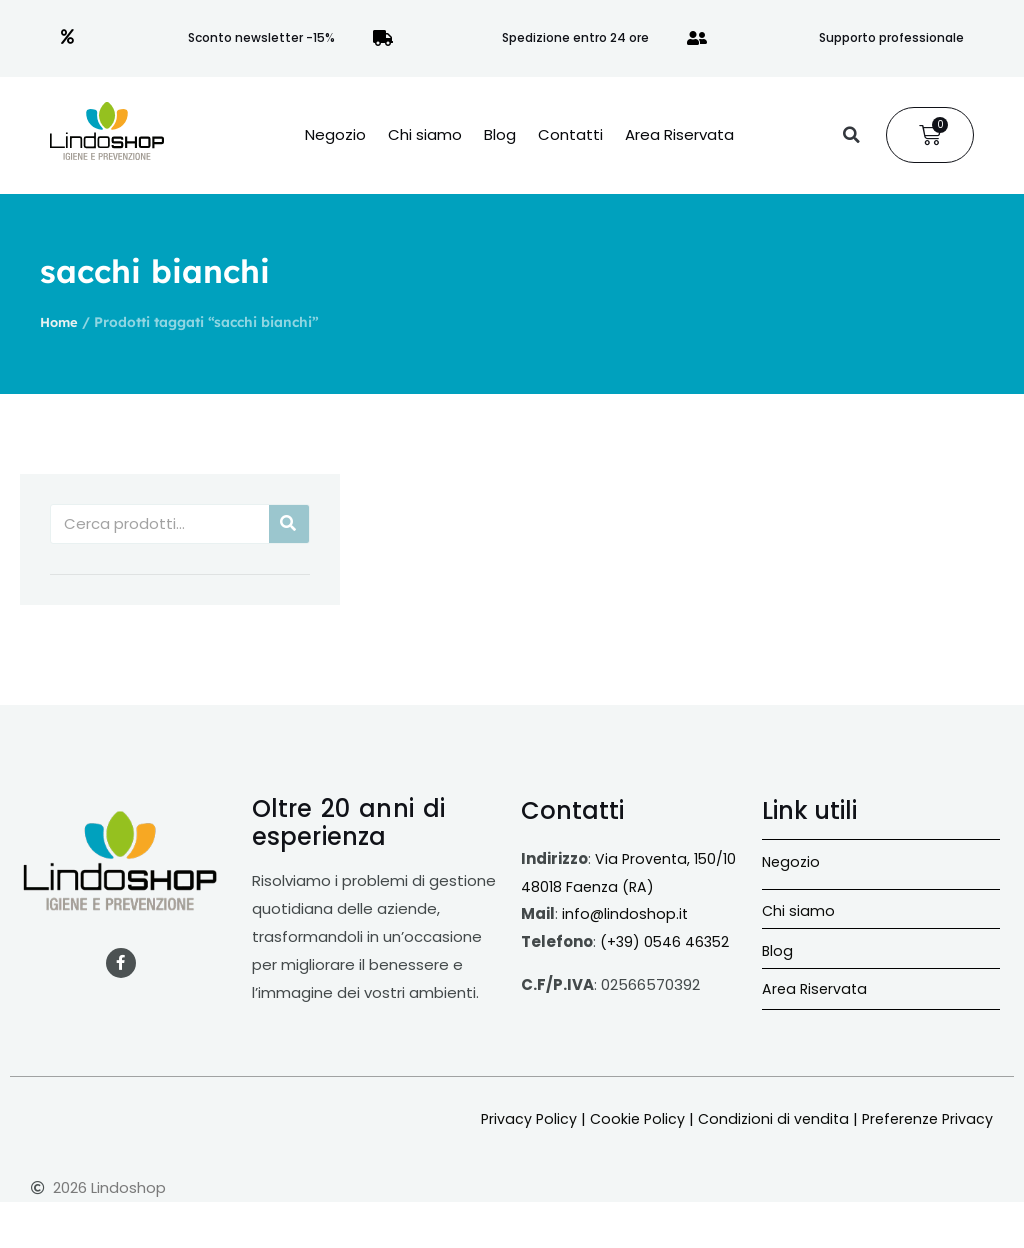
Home (60, 321)
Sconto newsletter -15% (261, 37)
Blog (500, 135)
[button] (851, 135)
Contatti (570, 135)
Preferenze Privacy (924, 1118)
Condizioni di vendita (764, 1118)
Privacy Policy (514, 1118)
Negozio (335, 135)
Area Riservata (679, 135)
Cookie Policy (625, 1118)
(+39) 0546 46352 (667, 941)
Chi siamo (425, 135)
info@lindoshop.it (626, 913)
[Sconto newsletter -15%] (68, 38)
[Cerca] (289, 524)
